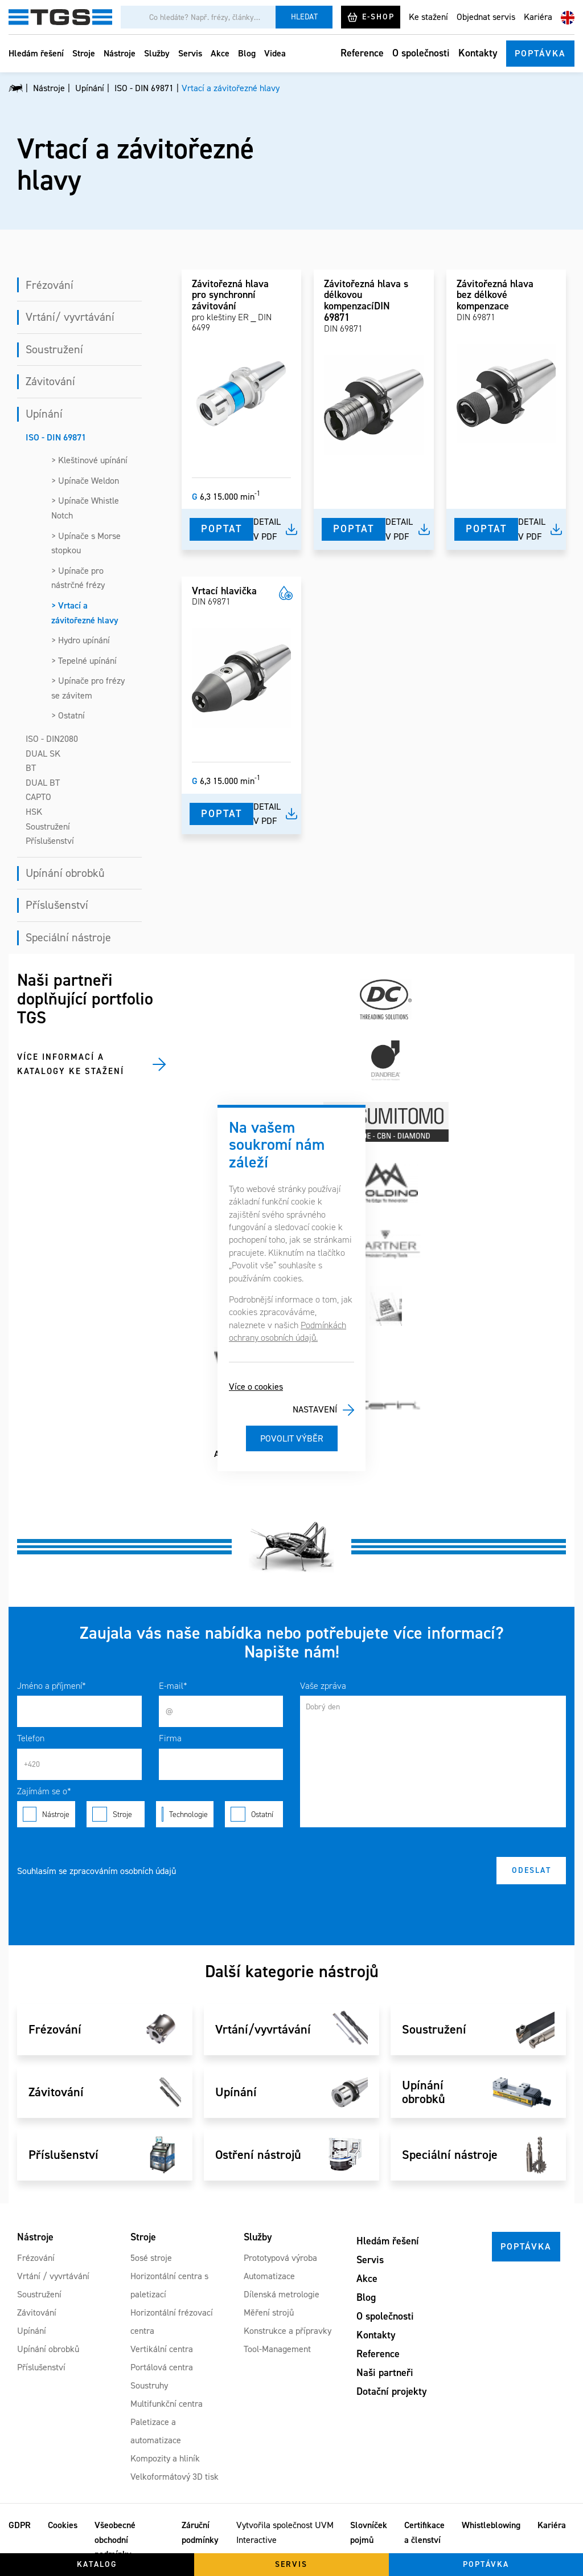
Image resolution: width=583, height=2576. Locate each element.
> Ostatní (68, 715)
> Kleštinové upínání (89, 460)
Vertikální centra (161, 2349)
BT (31, 768)
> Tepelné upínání (84, 661)
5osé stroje (151, 2258)
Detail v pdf (267, 529)
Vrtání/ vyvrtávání (70, 316)
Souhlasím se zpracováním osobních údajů (96, 1871)
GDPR (20, 2525)
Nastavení (315, 1409)
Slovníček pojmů (368, 2532)
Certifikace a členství (424, 2532)
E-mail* (173, 1686)
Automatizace (269, 2276)
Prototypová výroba (280, 2258)
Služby (157, 53)
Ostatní (254, 1814)
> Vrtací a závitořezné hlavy (84, 612)
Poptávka (540, 53)
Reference (362, 53)
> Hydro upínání (80, 640)
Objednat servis (486, 17)
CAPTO (38, 797)
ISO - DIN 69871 (56, 437)
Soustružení (54, 349)
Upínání (44, 413)
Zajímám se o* (44, 1791)
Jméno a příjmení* (51, 1686)
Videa (275, 53)
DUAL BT (43, 783)
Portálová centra (161, 2367)
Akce (220, 53)
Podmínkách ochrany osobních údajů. (287, 1331)
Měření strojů (269, 2312)
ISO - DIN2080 (52, 739)
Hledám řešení (36, 53)
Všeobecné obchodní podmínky (115, 2539)
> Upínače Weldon (85, 481)
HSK (34, 812)
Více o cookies (256, 1387)
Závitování (50, 381)
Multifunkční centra (166, 2404)
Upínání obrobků (65, 873)
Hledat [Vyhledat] (304, 16)
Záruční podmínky (200, 2532)
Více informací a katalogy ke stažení (70, 1064)
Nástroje (120, 53)
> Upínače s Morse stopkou (86, 543)
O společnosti (421, 53)
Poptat (221, 529)
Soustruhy (149, 2385)
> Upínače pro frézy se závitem (88, 688)
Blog (247, 53)
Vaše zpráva (323, 1686)
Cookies (62, 2525)
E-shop (371, 17)
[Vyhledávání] (198, 17)
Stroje (83, 53)
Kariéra (538, 17)
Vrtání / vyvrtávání (53, 2276)
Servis (190, 53)
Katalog (97, 2564)
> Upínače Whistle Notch (85, 508)
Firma (170, 1738)
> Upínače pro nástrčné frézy (78, 578)
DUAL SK (43, 754)
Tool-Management (277, 2349)
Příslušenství (50, 841)
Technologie (185, 1814)
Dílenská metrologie (281, 2294)
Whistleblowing (491, 2525)
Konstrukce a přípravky (287, 2331)
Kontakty (478, 53)
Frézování (49, 284)
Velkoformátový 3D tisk (174, 2477)
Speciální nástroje (68, 937)
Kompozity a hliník (165, 2458)
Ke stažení (428, 17)
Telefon (30, 1738)
